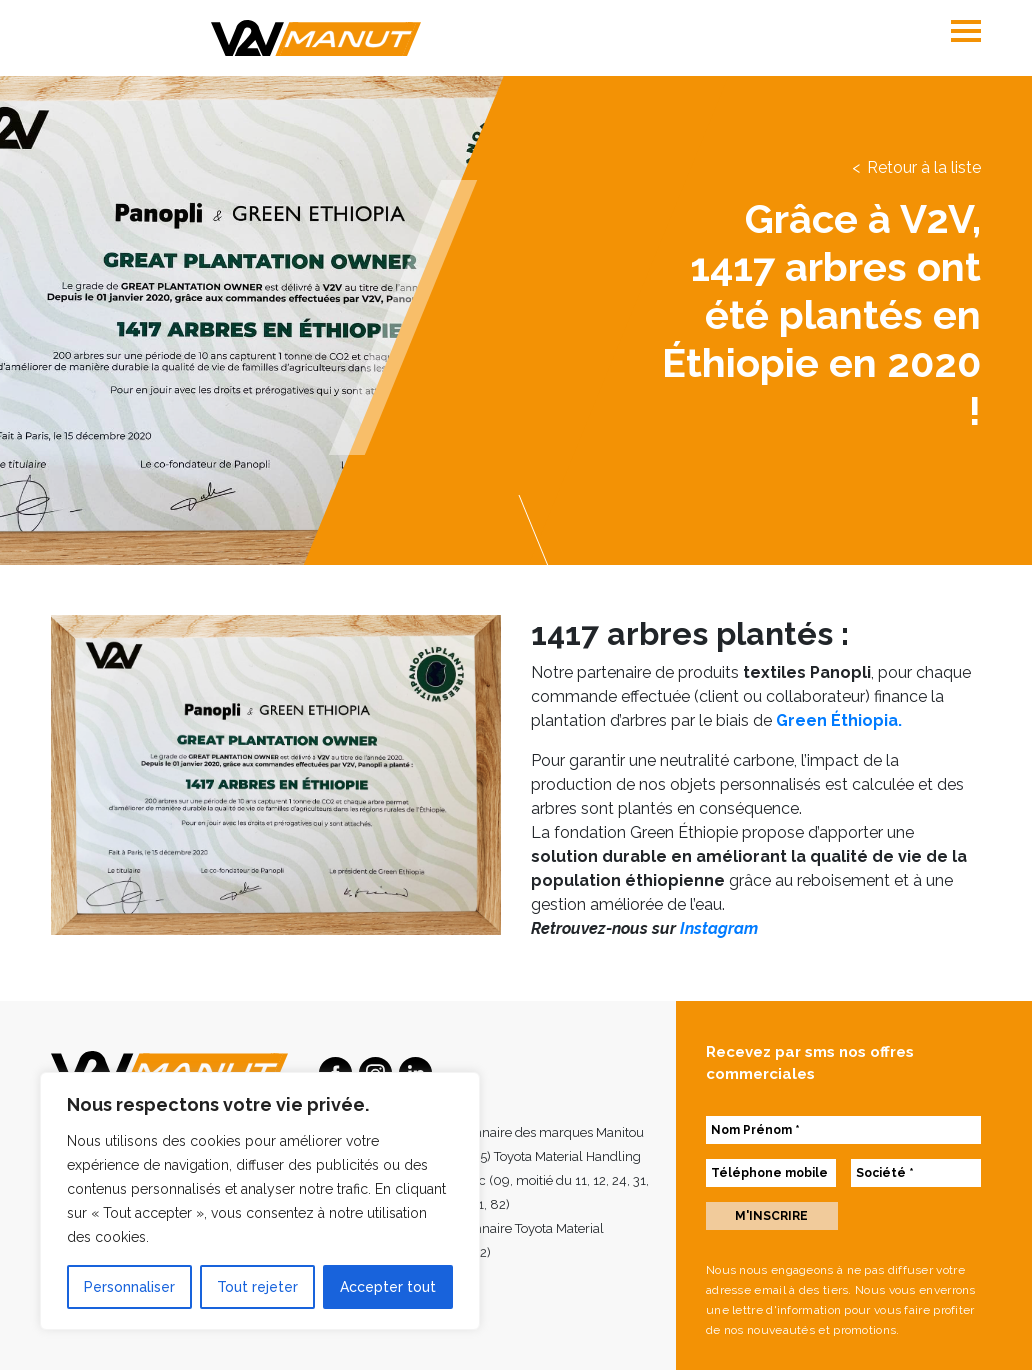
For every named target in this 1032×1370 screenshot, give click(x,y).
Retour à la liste (924, 167)
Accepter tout (388, 1287)
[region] (260, 1201)
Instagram (719, 928)
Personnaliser (129, 1287)
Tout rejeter (257, 1287)
